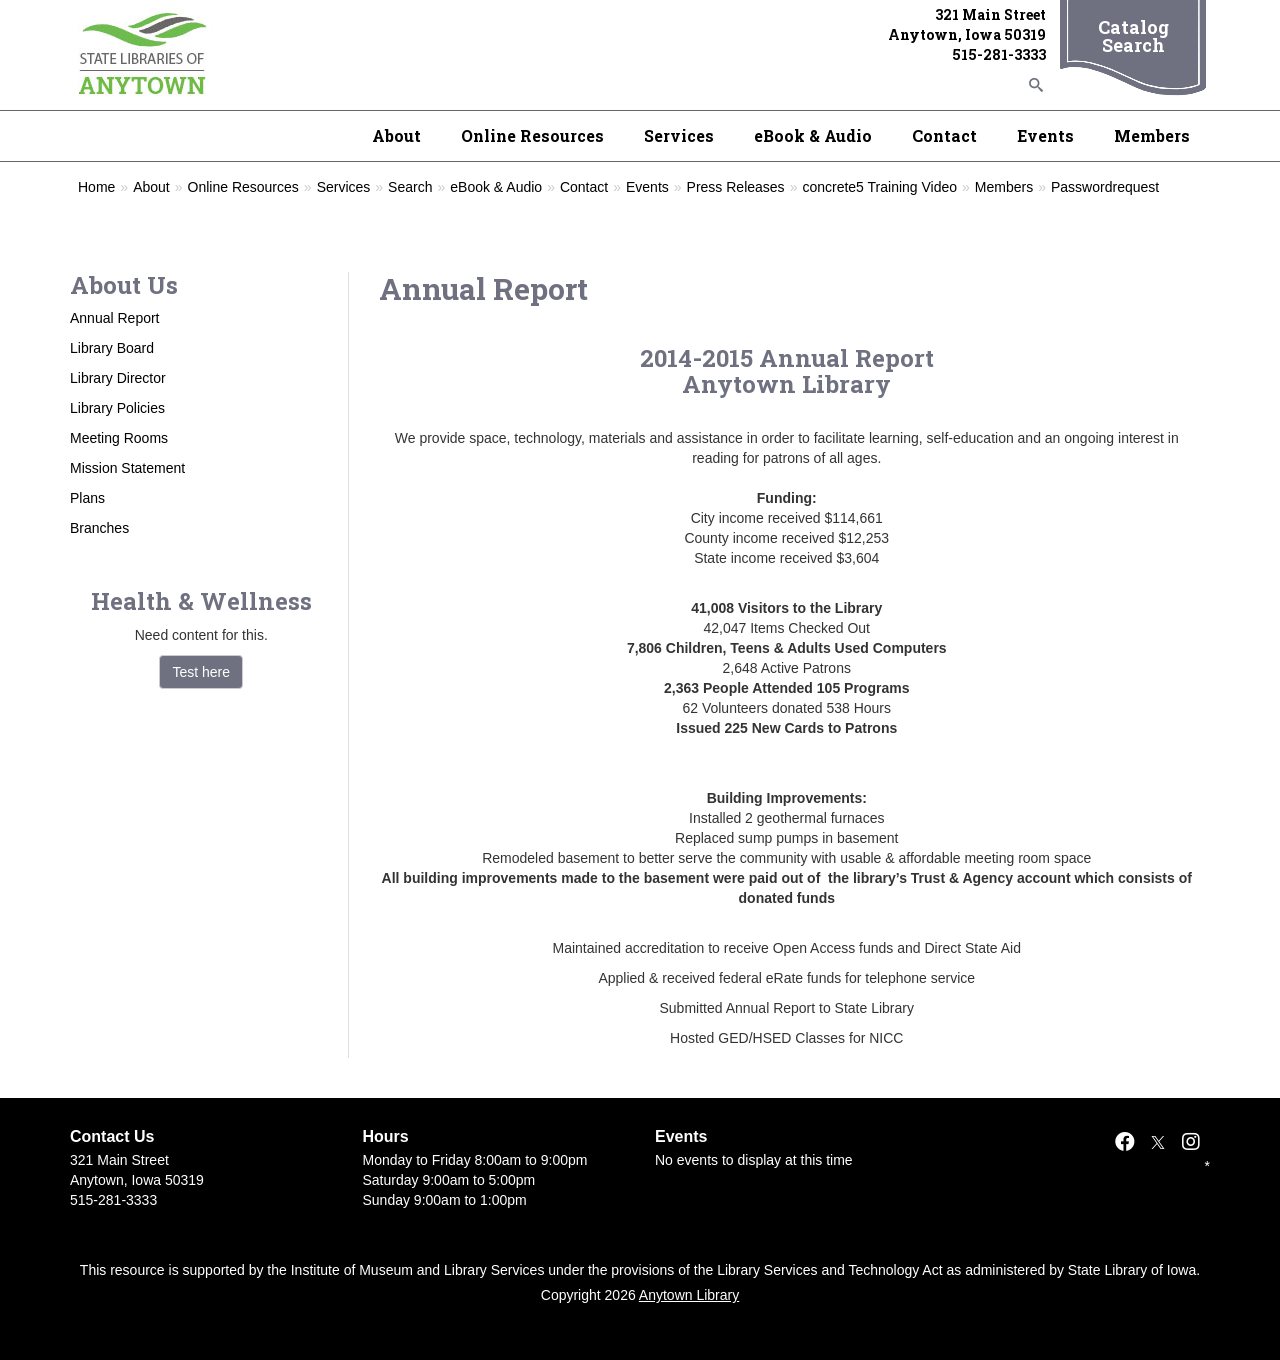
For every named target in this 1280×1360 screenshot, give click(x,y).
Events (1045, 135)
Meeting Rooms (119, 438)
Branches (99, 528)
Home (96, 187)
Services (679, 135)
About (396, 135)
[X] (1158, 1142)
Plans (87, 498)
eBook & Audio (813, 135)
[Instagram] (1191, 1142)
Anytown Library (689, 1295)
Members (1152, 135)
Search (410, 187)
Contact (944, 135)
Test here (201, 672)
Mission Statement (127, 468)
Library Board (112, 348)
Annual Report (115, 318)
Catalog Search (1133, 36)
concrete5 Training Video (879, 187)
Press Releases (736, 187)
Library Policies (117, 408)
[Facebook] (1125, 1142)
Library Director (118, 378)
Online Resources (532, 135)
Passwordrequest (1105, 187)
